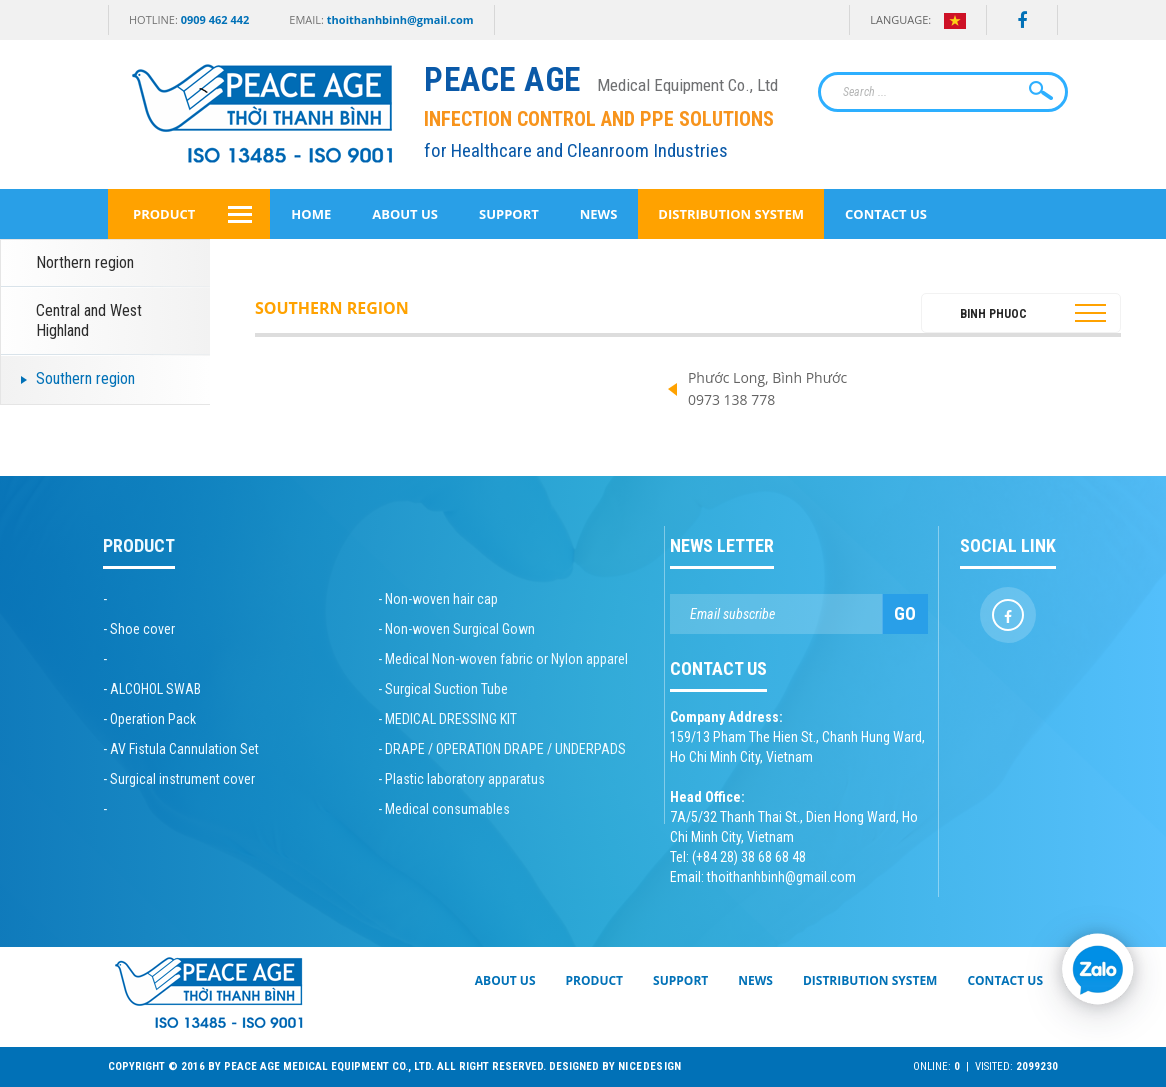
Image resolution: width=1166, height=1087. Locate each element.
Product (164, 214)
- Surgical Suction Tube (443, 689)
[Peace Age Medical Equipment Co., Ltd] (729, 80)
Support (509, 214)
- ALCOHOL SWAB (152, 689)
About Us (405, 214)
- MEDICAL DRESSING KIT (447, 719)
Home (311, 214)
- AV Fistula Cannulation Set (181, 749)
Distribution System (731, 214)
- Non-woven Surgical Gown (456, 629)
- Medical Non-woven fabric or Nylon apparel (503, 659)
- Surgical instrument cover (179, 779)
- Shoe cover (139, 629)
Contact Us (886, 214)
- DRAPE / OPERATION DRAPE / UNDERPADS (502, 749)
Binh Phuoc (993, 314)
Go (905, 613)
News (599, 214)
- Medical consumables (444, 809)
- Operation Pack (149, 719)
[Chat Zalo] (1096, 965)
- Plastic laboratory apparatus (461, 779)
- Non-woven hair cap (438, 599)
